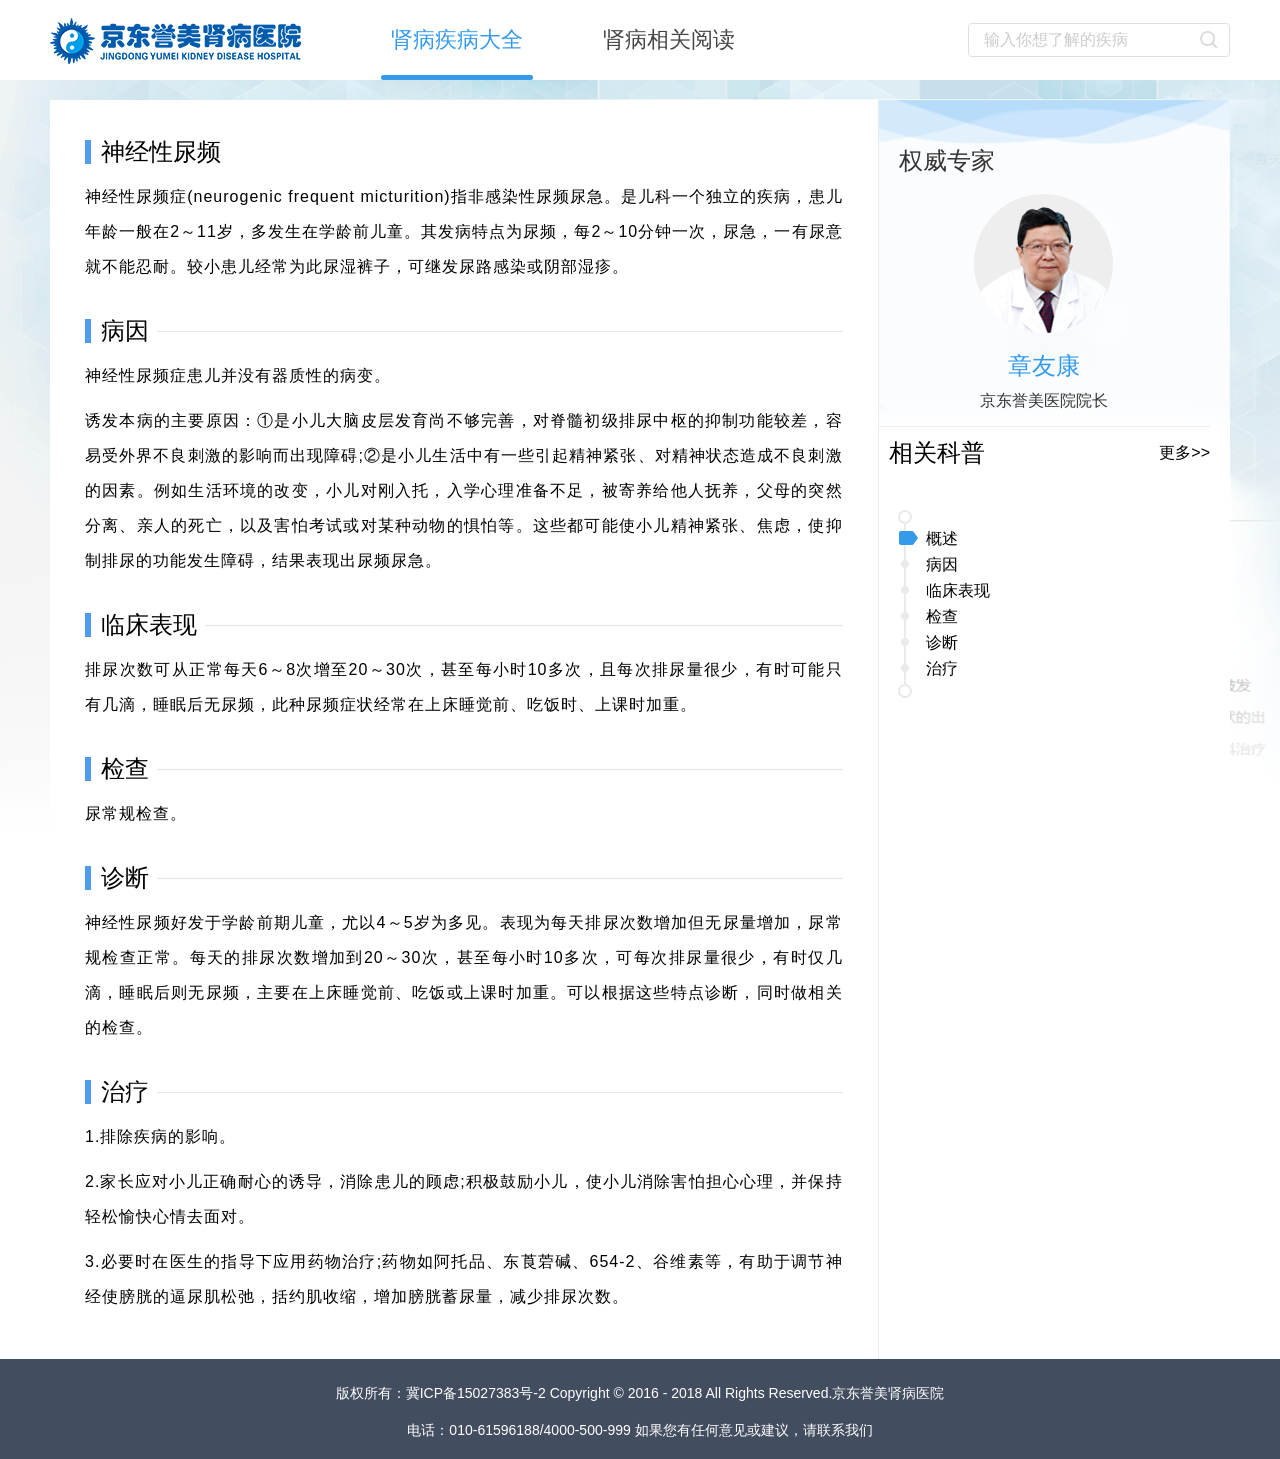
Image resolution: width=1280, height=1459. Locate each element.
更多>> (1184, 452)
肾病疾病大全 (457, 39)
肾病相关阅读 (669, 39)
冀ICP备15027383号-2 (478, 1393)
